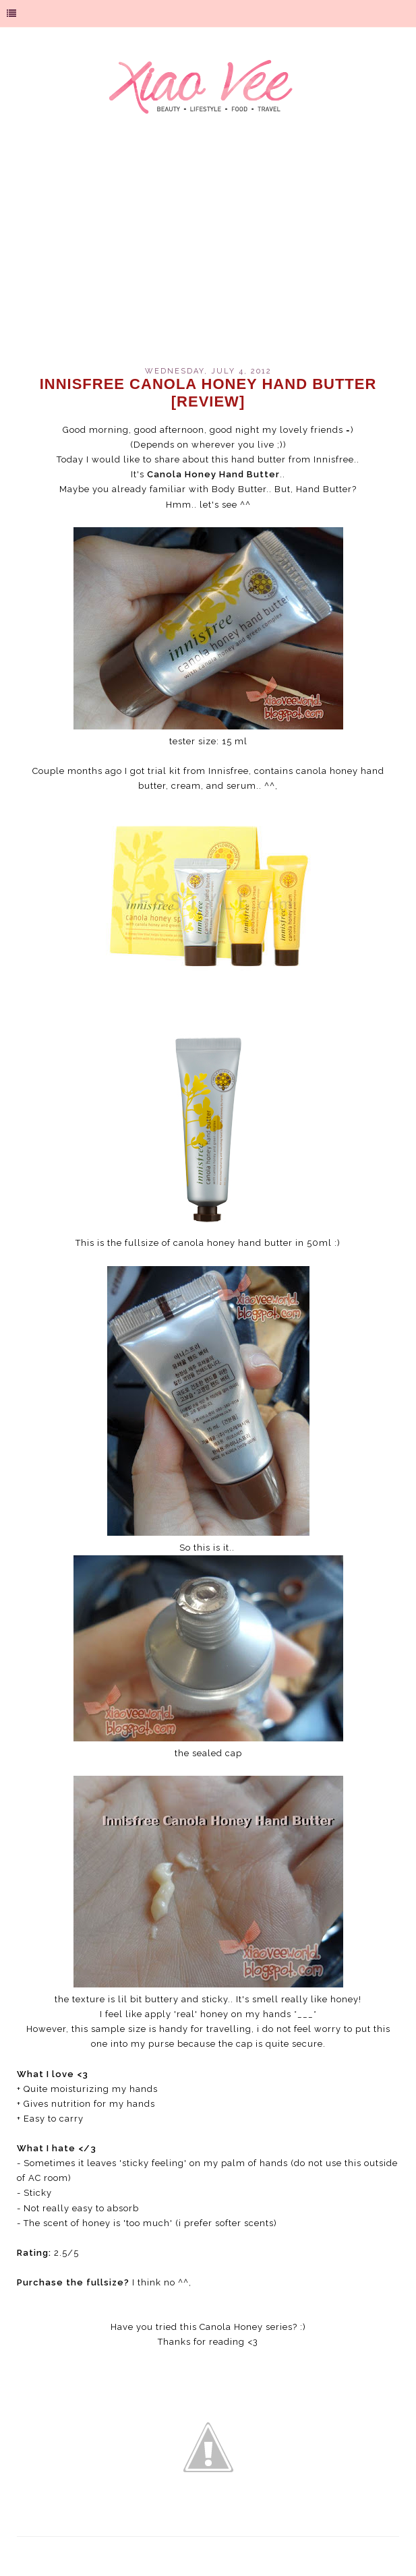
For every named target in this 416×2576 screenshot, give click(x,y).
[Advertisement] (208, 252)
